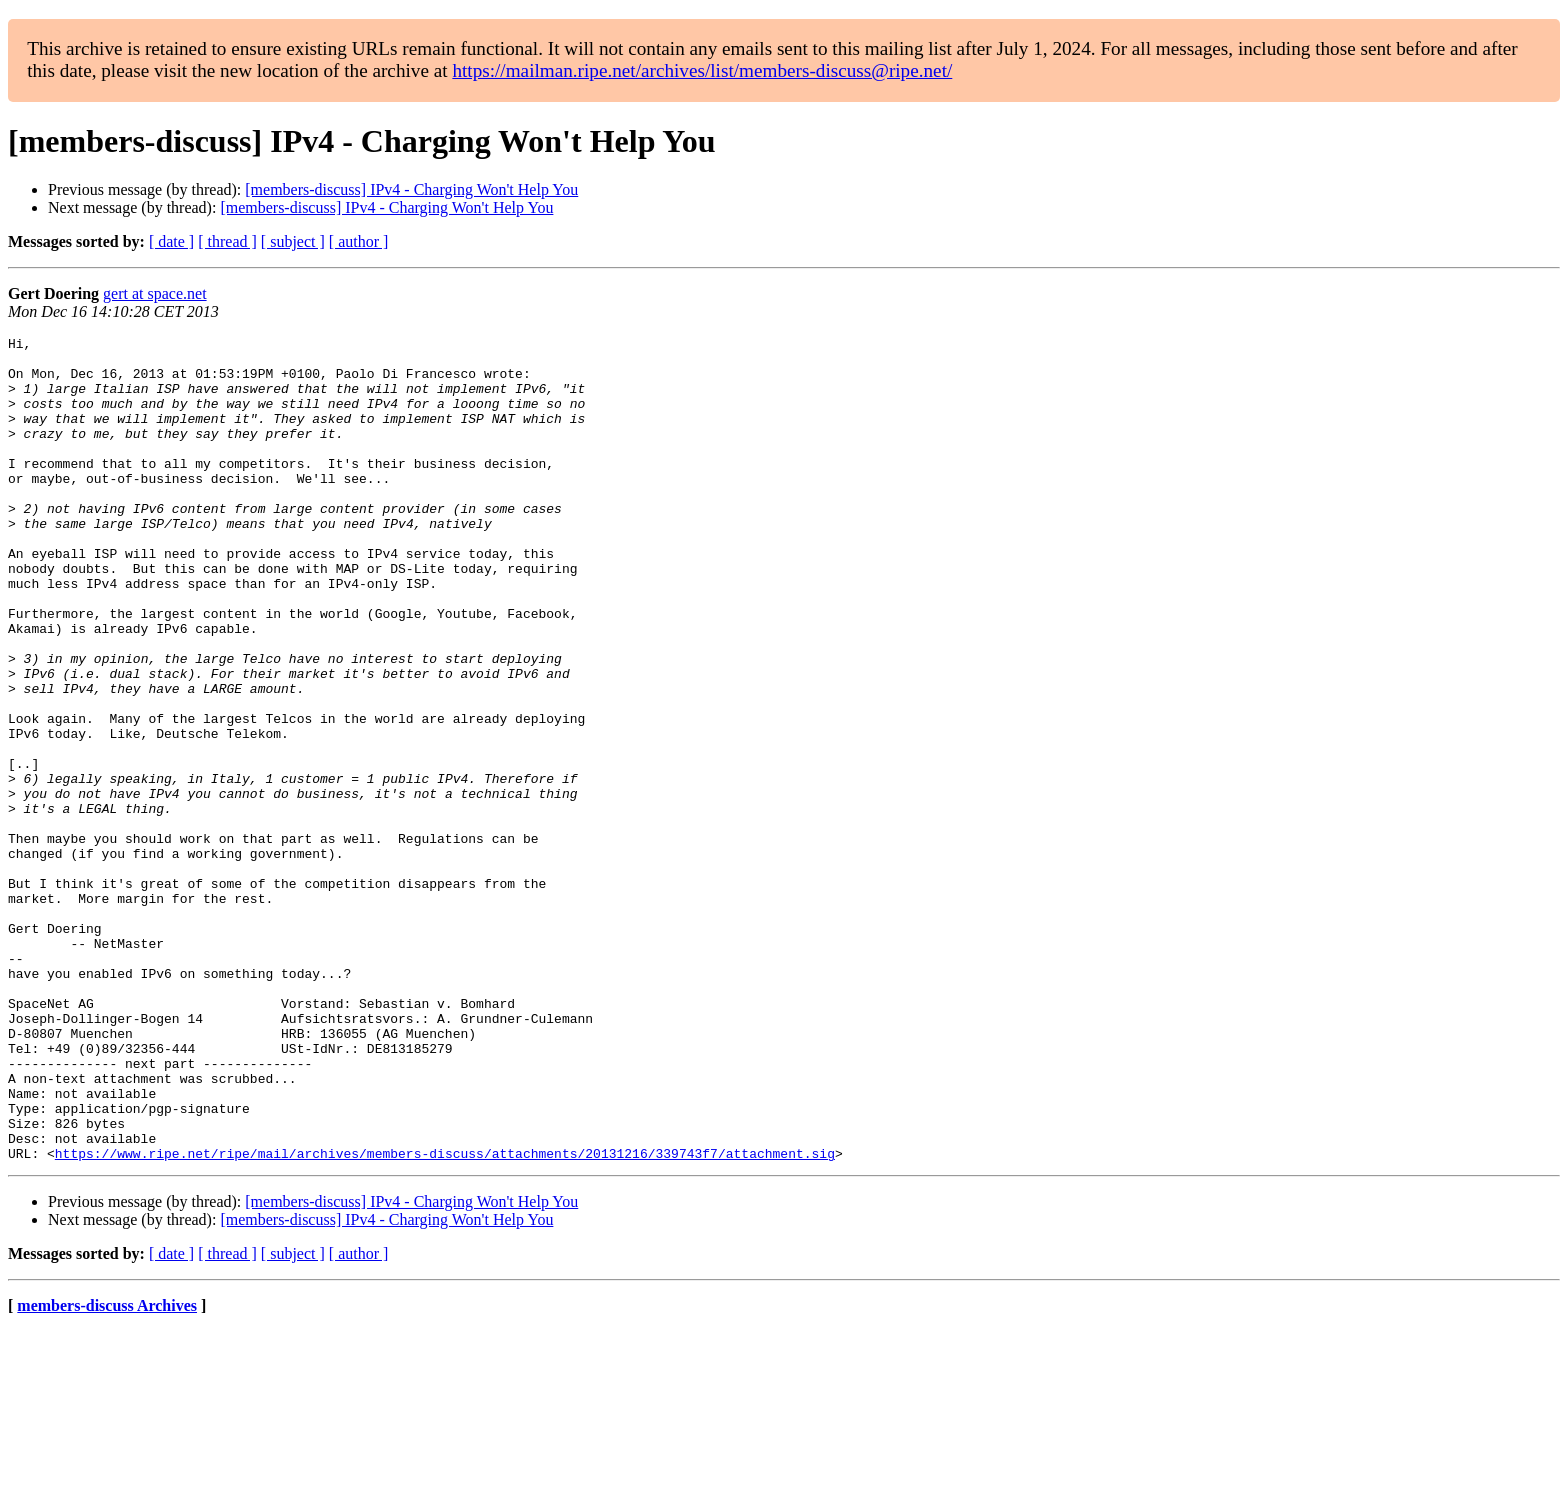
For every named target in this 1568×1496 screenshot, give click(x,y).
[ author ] (359, 241)
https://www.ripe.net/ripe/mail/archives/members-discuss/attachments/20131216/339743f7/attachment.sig (445, 1318)
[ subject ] (293, 241)
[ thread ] (227, 241)
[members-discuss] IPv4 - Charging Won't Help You (411, 189)
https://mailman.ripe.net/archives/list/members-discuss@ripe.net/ (702, 70)
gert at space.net (155, 293)
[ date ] (171, 241)
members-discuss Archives (107, 1470)
